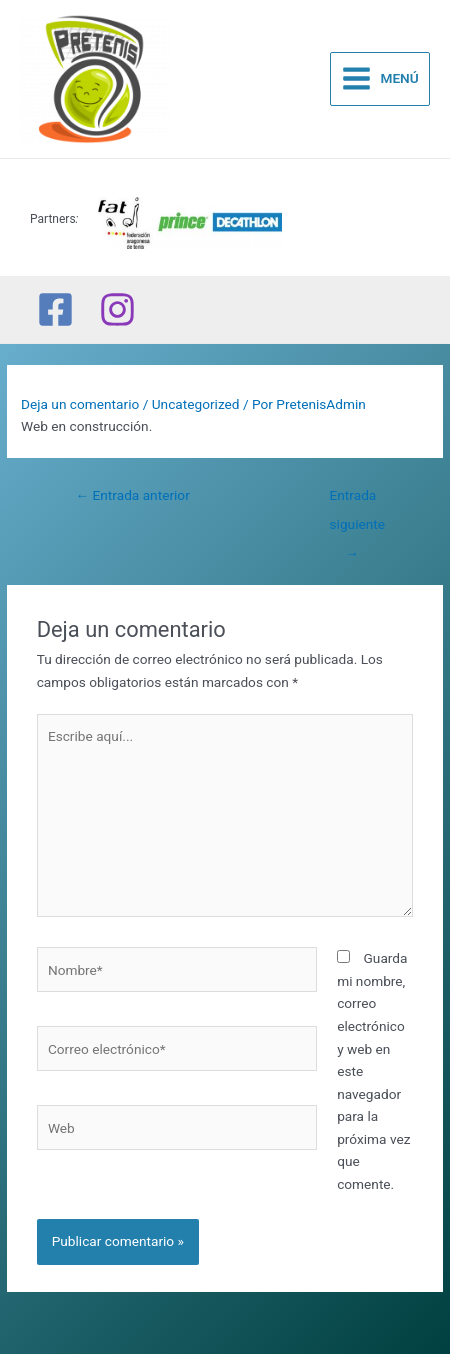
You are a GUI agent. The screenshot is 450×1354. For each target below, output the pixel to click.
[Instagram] (117, 309)
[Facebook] (55, 309)
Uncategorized (196, 404)
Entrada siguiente (357, 500)
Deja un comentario (80, 404)
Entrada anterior (132, 495)
